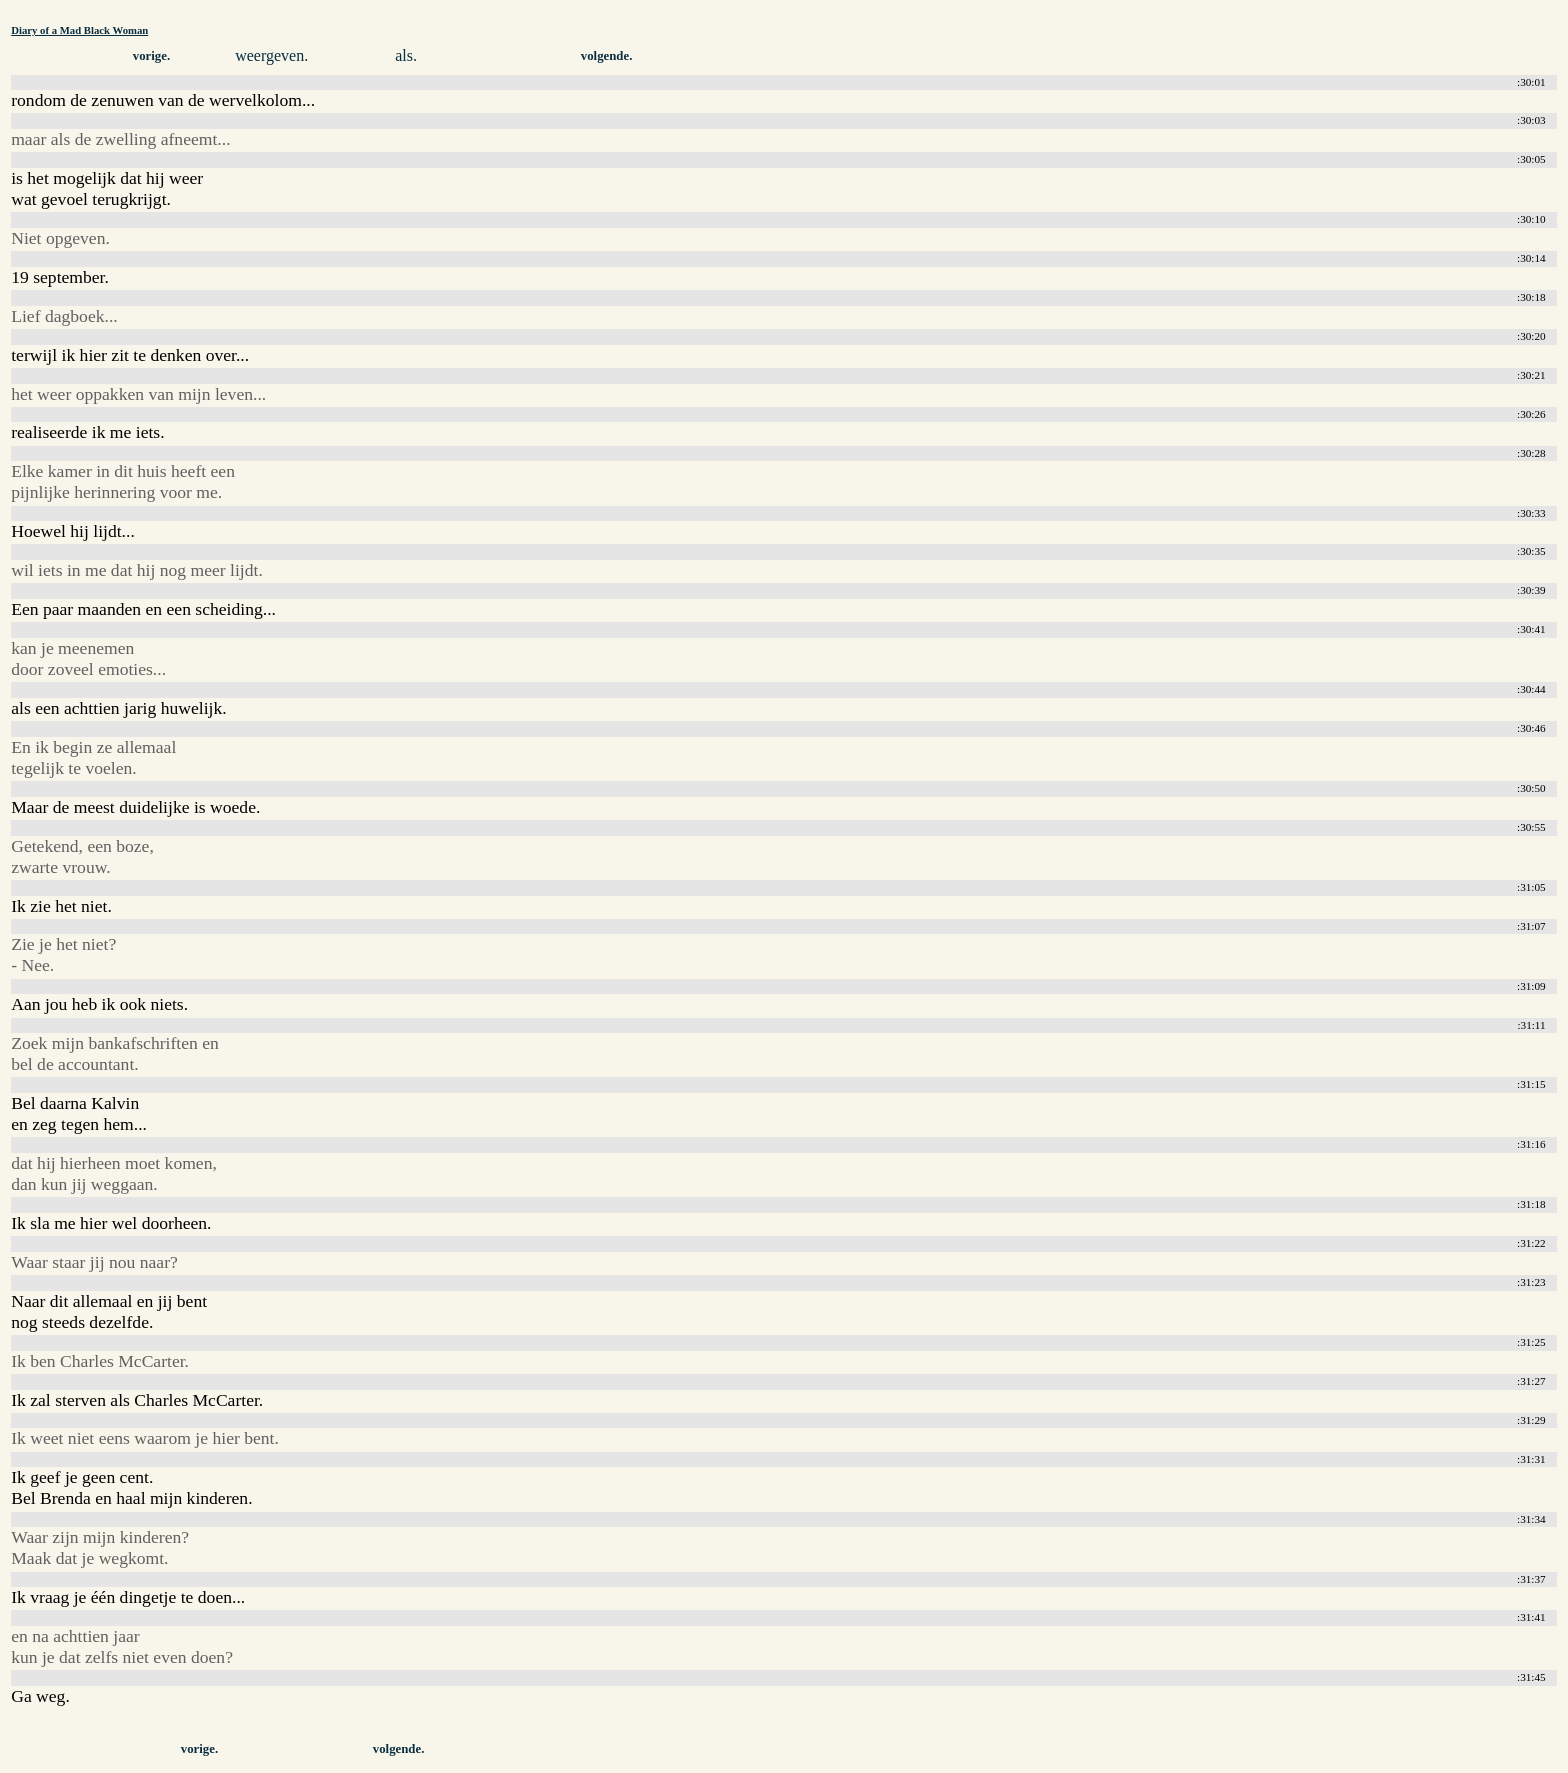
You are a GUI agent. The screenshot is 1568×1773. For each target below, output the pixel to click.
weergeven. (271, 55)
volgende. (607, 56)
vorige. (151, 56)
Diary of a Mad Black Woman (79, 30)
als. (406, 55)
